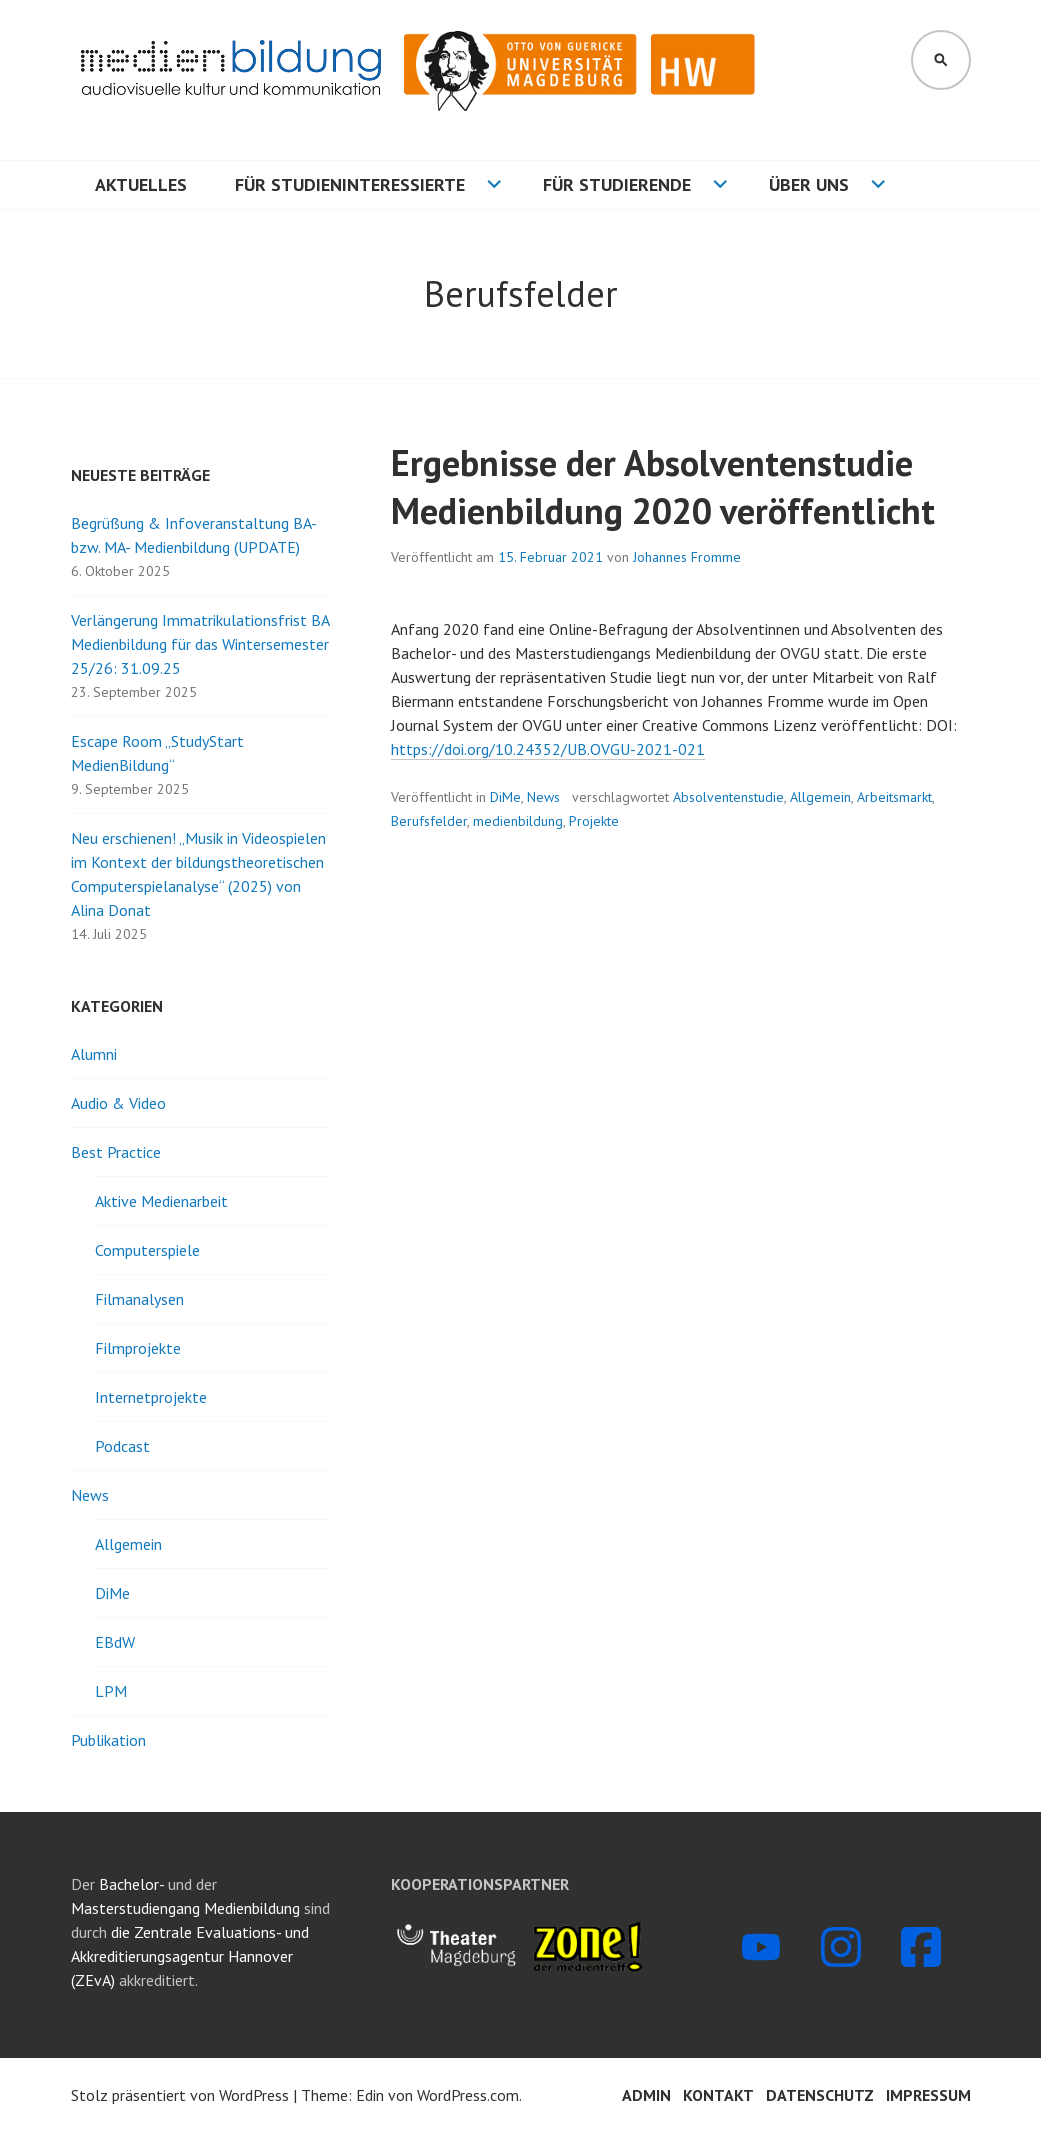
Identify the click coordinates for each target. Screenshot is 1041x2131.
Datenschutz (820, 2095)
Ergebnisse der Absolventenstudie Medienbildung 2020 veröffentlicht (663, 486)
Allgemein (820, 797)
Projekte (594, 821)
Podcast (122, 1446)
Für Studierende (617, 184)
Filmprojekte (138, 1348)
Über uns (809, 184)
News (543, 797)
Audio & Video (118, 1103)
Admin (646, 2095)
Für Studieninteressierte (350, 184)
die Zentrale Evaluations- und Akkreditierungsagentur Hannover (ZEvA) (190, 1956)
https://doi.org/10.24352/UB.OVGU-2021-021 (548, 749)
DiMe (505, 797)
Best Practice (116, 1152)
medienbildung (518, 821)
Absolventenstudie (728, 797)
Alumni (94, 1054)
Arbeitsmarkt (894, 797)
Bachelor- (131, 1884)
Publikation (108, 1740)
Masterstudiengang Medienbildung (187, 1908)
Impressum (928, 2095)
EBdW (115, 1642)
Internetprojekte (151, 1397)
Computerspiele (147, 1250)
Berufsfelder (429, 821)
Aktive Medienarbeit (161, 1201)
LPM (111, 1691)
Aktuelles (141, 184)
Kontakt (718, 2095)
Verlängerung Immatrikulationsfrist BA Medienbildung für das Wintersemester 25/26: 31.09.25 (200, 644)
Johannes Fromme (687, 557)
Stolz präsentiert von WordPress (180, 2095)
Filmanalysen (139, 1299)
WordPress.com (468, 2095)
